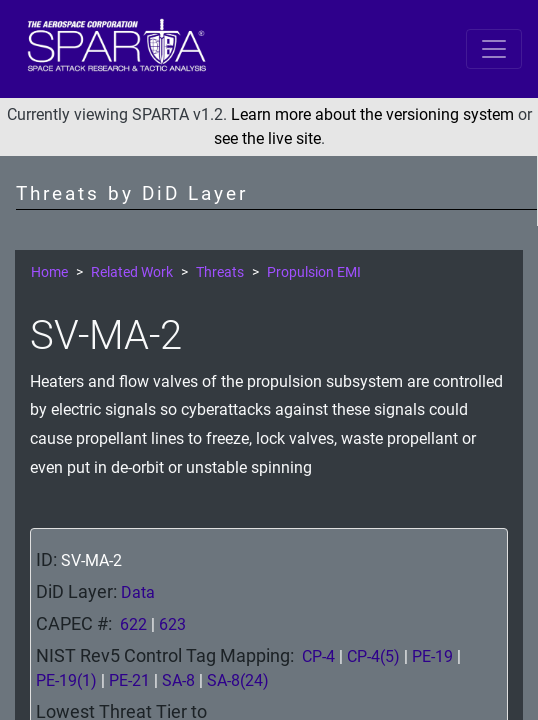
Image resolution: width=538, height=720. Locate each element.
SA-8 (178, 680)
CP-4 (318, 656)
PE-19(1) (66, 680)
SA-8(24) (238, 680)
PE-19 (432, 656)
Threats (220, 272)
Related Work (132, 272)
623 (172, 624)
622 (133, 624)
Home (49, 272)
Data (138, 592)
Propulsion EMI (314, 272)
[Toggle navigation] (494, 49)
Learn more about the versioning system (372, 114)
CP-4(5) (373, 656)
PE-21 (129, 680)
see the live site (267, 138)
